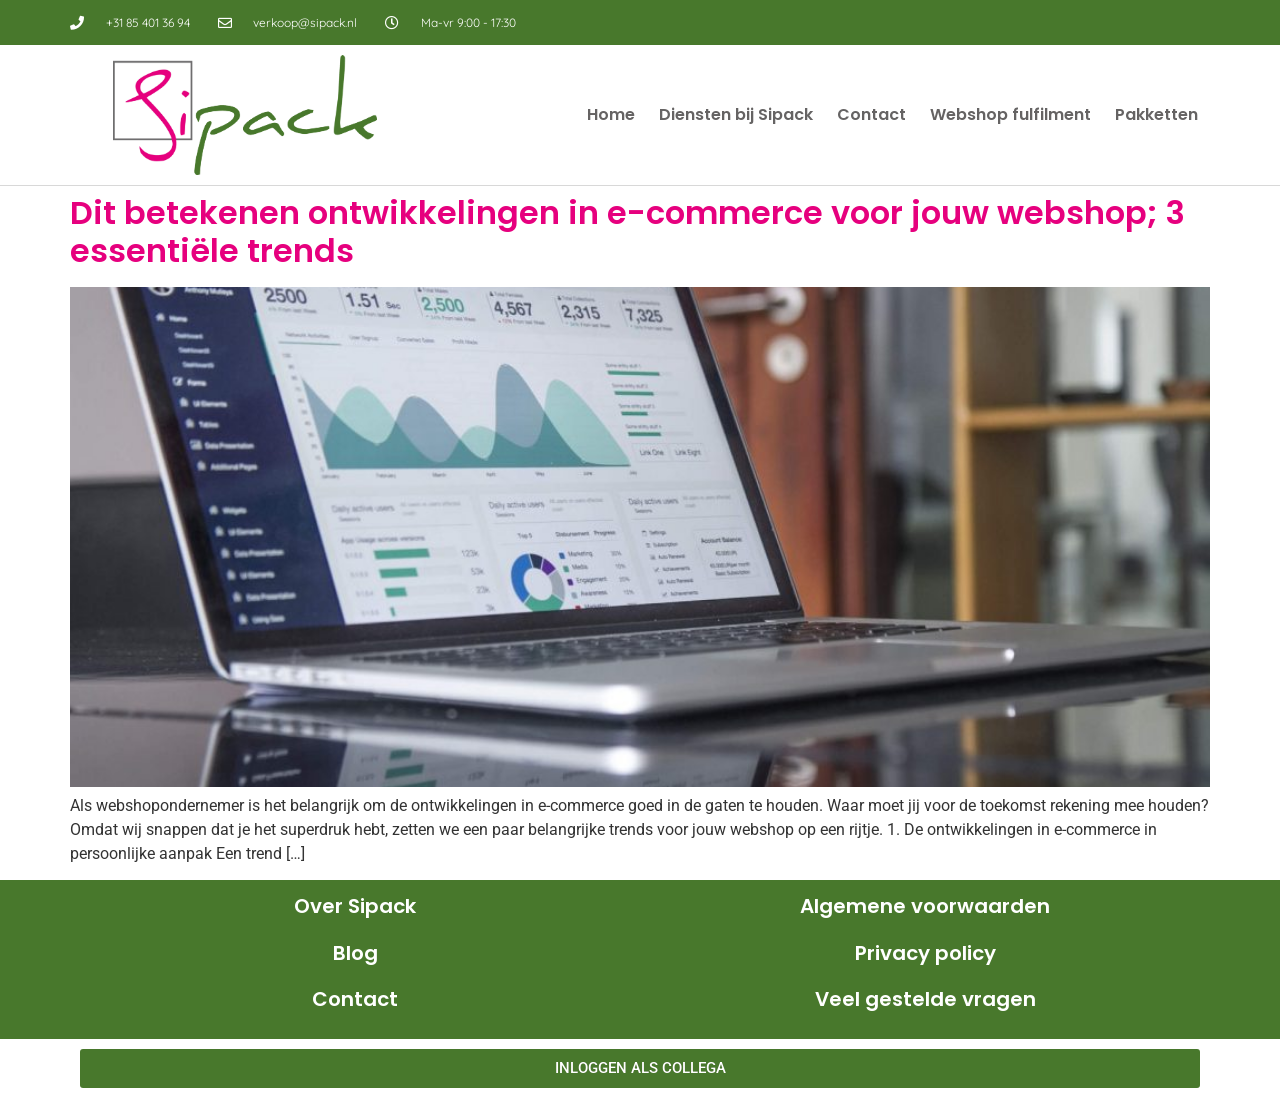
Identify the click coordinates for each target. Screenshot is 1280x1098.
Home (611, 114)
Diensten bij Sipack (736, 114)
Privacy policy (925, 953)
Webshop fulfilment (1010, 114)
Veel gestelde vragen (925, 999)
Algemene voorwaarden (925, 906)
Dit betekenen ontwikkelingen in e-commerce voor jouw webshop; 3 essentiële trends (627, 231)
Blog (355, 953)
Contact (871, 114)
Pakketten (1156, 114)
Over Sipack (355, 906)
